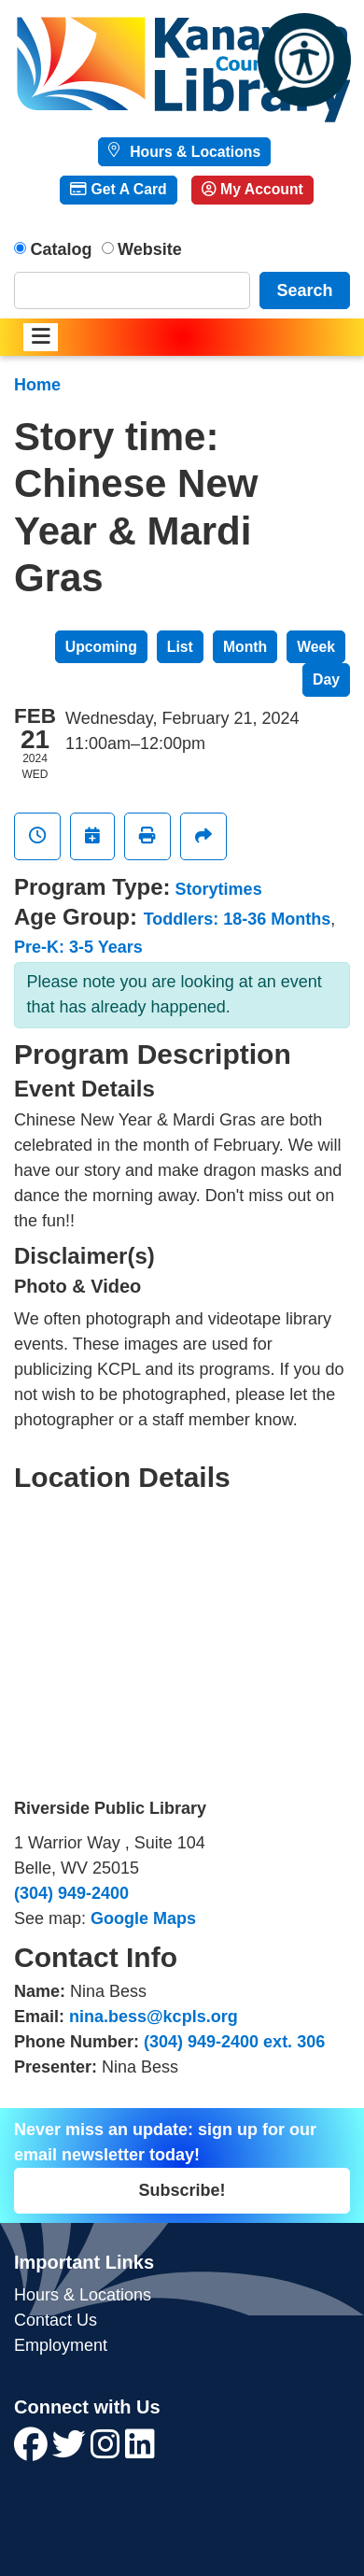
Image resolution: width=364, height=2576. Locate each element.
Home (37, 384)
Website (150, 249)
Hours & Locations (193, 152)
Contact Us (55, 2320)
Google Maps (143, 1918)
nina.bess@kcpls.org (153, 2016)
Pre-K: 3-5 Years (78, 947)
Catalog (61, 249)
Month (245, 647)
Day (326, 679)
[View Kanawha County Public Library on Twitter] (71, 2451)
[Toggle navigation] (40, 337)
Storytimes (218, 889)
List (180, 647)
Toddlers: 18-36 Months (237, 919)
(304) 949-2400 (71, 1893)
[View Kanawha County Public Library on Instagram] (108, 2451)
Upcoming (101, 647)
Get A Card (118, 189)
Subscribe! (181, 2190)
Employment (60, 2345)
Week (316, 647)
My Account (252, 189)
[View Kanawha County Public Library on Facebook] (33, 2451)
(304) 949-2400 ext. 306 (234, 2041)
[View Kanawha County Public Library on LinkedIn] (140, 2451)
